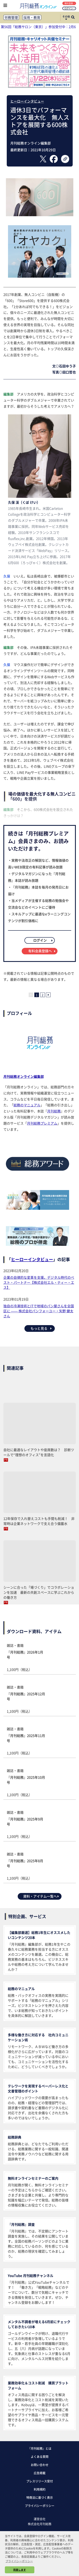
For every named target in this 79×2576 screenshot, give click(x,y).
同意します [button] (19, 2570)
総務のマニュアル (26, 1104)
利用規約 (40, 2489)
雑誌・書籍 (39, 1657)
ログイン (69, 8)
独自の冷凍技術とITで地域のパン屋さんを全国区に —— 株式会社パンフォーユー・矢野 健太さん (38, 1310)
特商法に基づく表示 (39, 2497)
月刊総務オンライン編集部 (23, 1076)
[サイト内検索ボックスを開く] (73, 17)
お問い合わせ (39, 2465)
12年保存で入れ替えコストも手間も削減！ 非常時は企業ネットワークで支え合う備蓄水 (39, 1521)
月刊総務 (54, 1111)
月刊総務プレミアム (42, 1123)
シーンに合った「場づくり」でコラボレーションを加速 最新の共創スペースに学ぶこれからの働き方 (38, 1592)
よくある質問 (39, 2456)
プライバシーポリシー (39, 2505)
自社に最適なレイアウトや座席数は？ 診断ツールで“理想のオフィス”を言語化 (38, 1452)
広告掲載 (40, 2473)
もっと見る (41, 1328)
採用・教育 (31, 17)
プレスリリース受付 (39, 2481)
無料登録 (69, 3)
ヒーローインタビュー (27, 101)
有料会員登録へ (42, 950)
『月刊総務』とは (39, 2448)
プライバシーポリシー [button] (19, 2561)
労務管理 (11, 17)
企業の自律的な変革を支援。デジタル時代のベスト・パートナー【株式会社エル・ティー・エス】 (38, 1282)
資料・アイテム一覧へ (41, 1896)
